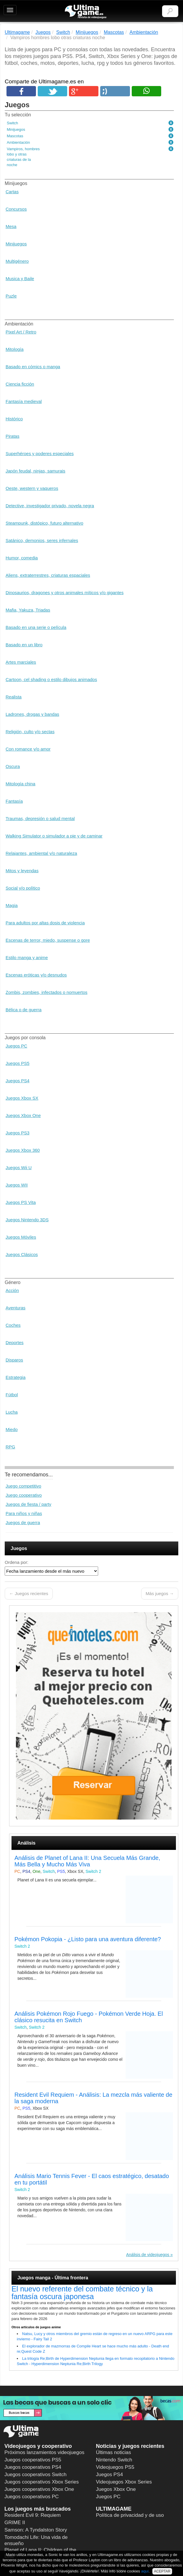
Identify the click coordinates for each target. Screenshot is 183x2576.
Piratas (12, 436)
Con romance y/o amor (28, 748)
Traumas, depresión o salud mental (40, 818)
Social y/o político (23, 887)
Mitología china (20, 783)
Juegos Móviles (21, 1237)
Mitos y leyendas (22, 870)
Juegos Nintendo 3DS (27, 1219)
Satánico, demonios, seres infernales (42, 540)
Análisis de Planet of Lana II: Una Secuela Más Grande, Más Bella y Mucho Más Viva (87, 1861)
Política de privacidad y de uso (130, 2515)
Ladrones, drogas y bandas (32, 714)
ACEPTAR (162, 2571)
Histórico (14, 418)
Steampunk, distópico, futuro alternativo (44, 523)
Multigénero (17, 261)
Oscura (13, 766)
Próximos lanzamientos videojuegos (44, 2452)
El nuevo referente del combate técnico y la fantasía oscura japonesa (82, 2293)
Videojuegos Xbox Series (124, 2482)
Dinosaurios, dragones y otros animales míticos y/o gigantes (64, 592)
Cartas (12, 191)
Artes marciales (21, 662)
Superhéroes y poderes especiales (40, 453)
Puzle (11, 295)
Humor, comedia (22, 557)
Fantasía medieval (24, 401)
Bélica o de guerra (24, 1009)
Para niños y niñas (24, 1513)
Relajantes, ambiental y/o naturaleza (41, 853)
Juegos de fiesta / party (28, 1504)
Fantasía (14, 801)
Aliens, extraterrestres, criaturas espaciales (48, 575)
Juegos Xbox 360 (23, 1150)
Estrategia (16, 1377)
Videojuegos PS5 (115, 2467)
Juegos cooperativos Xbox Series (41, 2482)
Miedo (12, 1429)
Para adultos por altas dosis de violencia (45, 922)
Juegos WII (17, 1184)
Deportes (15, 1342)
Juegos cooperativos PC (31, 2496)
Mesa (11, 226)
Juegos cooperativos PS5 (32, 2460)
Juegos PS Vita (21, 1202)
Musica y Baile (20, 278)
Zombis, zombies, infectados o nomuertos (47, 992)
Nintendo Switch (114, 2460)
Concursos (16, 209)
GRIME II (14, 2522)
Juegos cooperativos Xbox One (39, 2489)
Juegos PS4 (17, 1080)
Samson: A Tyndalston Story (35, 2530)
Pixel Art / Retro (21, 331)
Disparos (14, 1359)
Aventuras (15, 1307)
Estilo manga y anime (27, 957)
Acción (12, 1290)
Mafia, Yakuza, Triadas (28, 609)
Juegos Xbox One (23, 1115)
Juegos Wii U (19, 1167)
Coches (13, 1325)
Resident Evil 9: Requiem (32, 2515)
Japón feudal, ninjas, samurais (35, 470)
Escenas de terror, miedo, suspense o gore (48, 940)
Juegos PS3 (17, 1132)
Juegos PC (16, 1045)
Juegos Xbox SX (22, 1098)
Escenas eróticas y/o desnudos (36, 974)
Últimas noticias (113, 2452)
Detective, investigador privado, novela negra (50, 505)
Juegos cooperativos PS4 (32, 2467)
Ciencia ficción (20, 383)
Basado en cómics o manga (33, 366)
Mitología (15, 349)
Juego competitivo (23, 1485)
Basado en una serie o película (36, 627)
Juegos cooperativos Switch (35, 2474)
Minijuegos (16, 243)
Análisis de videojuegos (147, 2254)
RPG (10, 1446)
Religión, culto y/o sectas (30, 731)
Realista (14, 696)
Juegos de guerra (23, 1522)
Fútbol (12, 1394)
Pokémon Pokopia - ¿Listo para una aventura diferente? (87, 1939)
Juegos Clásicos (22, 1254)
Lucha (12, 1412)
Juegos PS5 (17, 1063)
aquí (145, 2571)
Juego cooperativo (24, 1495)
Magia (12, 905)
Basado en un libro (24, 644)
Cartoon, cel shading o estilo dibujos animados (51, 679)
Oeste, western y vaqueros (32, 488)
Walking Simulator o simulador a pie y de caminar (54, 835)
